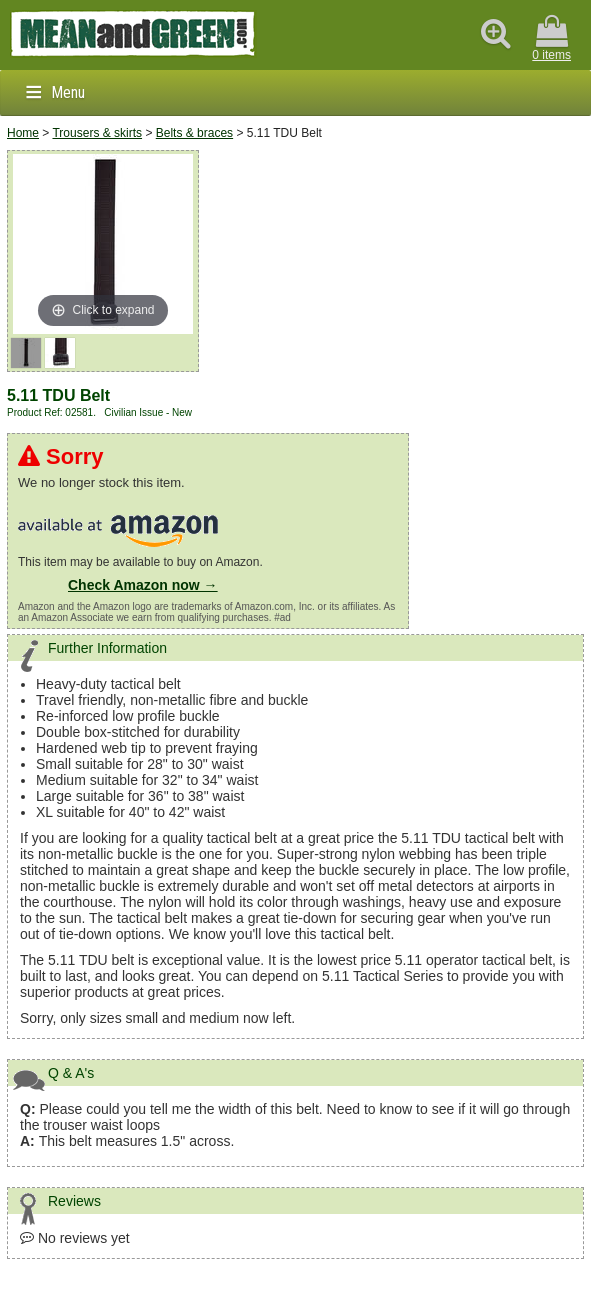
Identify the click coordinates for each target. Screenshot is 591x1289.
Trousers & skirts (97, 133)
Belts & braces (194, 133)
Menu (68, 92)
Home (23, 133)
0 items (551, 38)
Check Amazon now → (143, 585)
